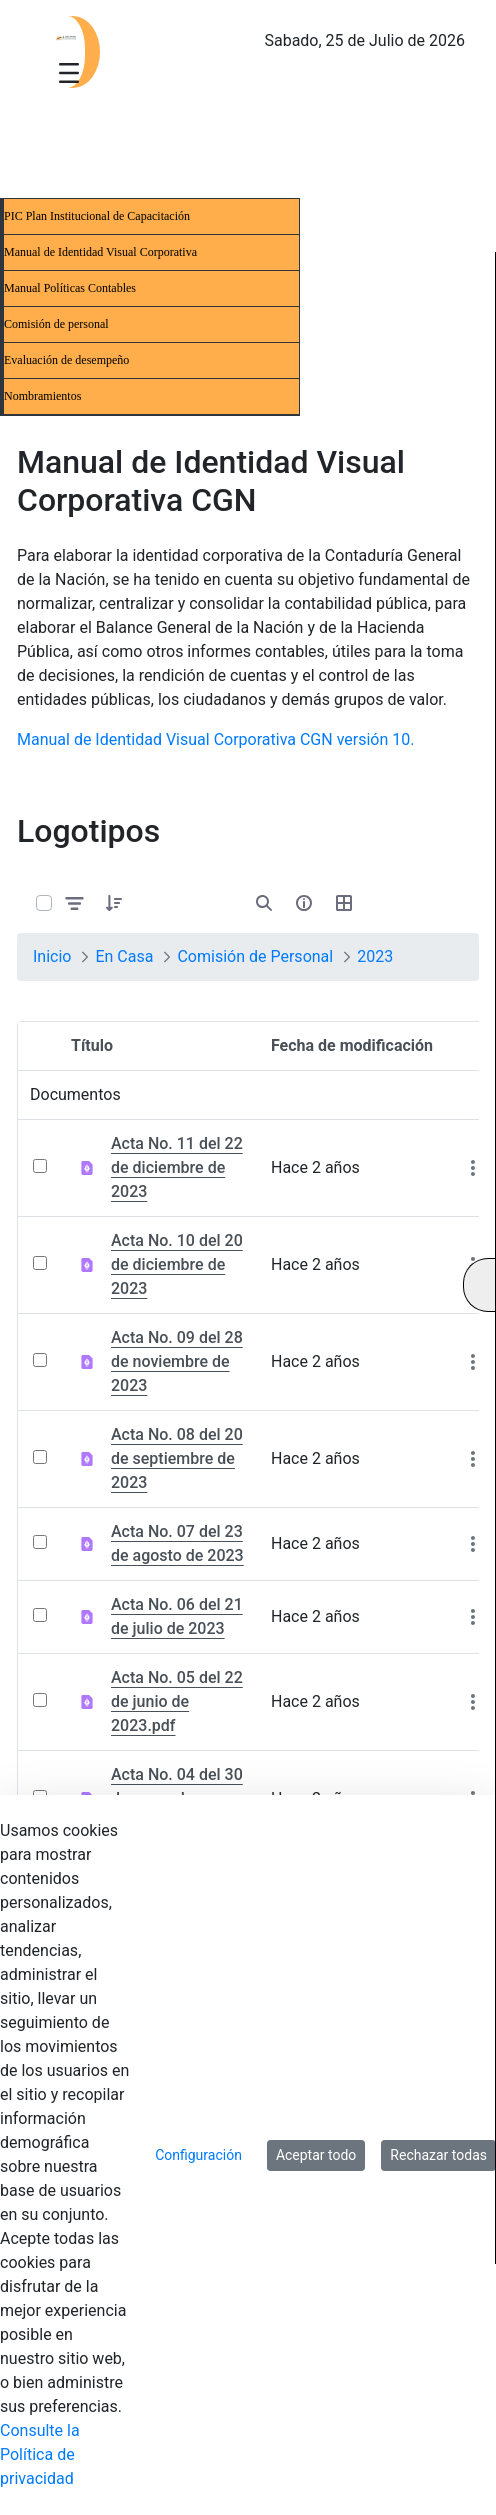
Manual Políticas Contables (70, 288)
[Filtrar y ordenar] (75, 903)
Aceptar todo (316, 2155)
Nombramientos (42, 396)
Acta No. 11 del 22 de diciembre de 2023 (177, 1167)
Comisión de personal (56, 324)
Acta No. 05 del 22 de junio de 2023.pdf (177, 1701)
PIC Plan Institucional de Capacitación (97, 216)
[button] (114, 903)
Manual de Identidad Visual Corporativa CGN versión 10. (215, 739)
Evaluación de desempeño (66, 360)
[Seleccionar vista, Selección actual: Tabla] (344, 903)
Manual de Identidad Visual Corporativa (100, 252)
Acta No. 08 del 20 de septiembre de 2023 (177, 1458)
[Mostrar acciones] (472, 1167)
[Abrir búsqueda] (264, 903)
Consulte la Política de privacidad (40, 2454)
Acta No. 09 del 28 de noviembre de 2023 (177, 1361)
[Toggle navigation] (69, 72)
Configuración (198, 2155)
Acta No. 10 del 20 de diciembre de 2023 (177, 1264)
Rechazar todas (438, 2155)
